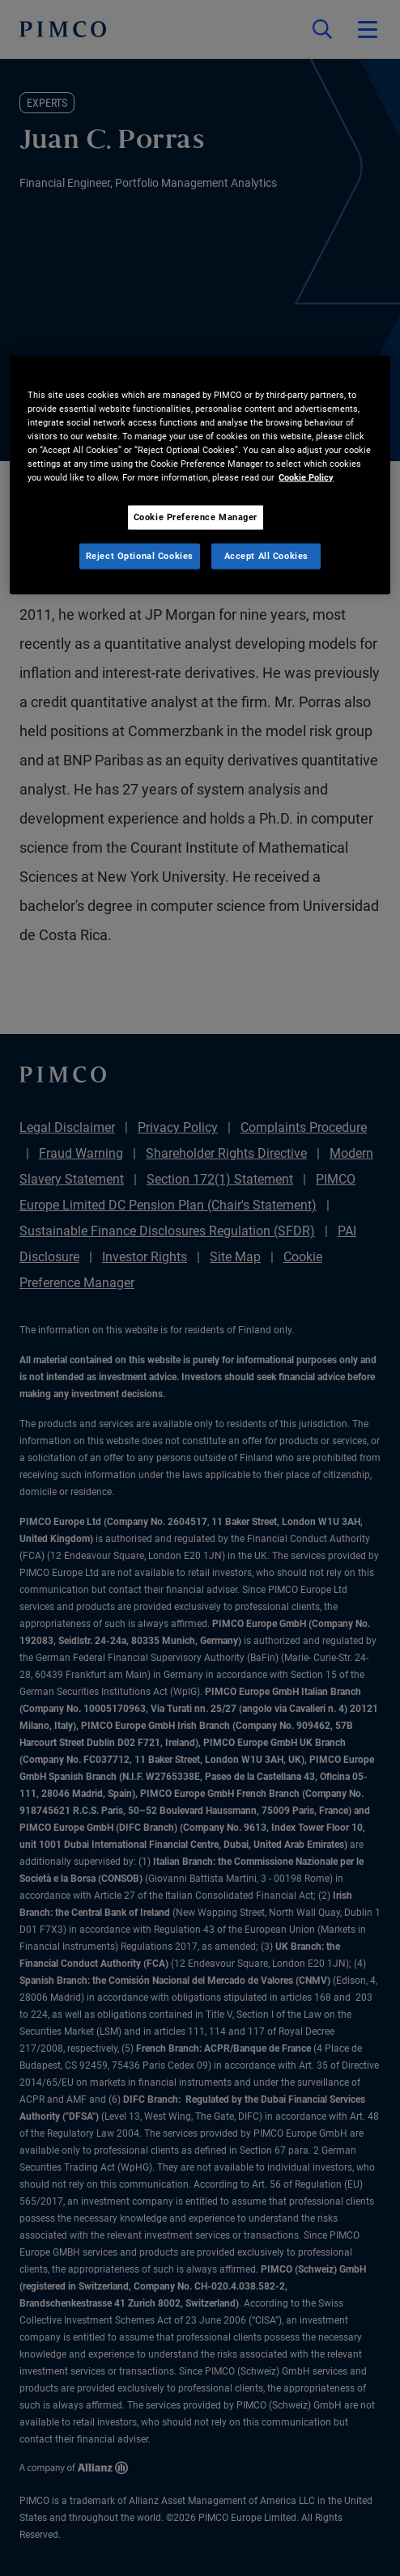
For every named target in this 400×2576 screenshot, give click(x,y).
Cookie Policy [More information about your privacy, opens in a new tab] (306, 477)
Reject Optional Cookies (140, 555)
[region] (199, 474)
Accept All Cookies (266, 555)
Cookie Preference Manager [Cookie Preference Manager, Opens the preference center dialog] (195, 517)
